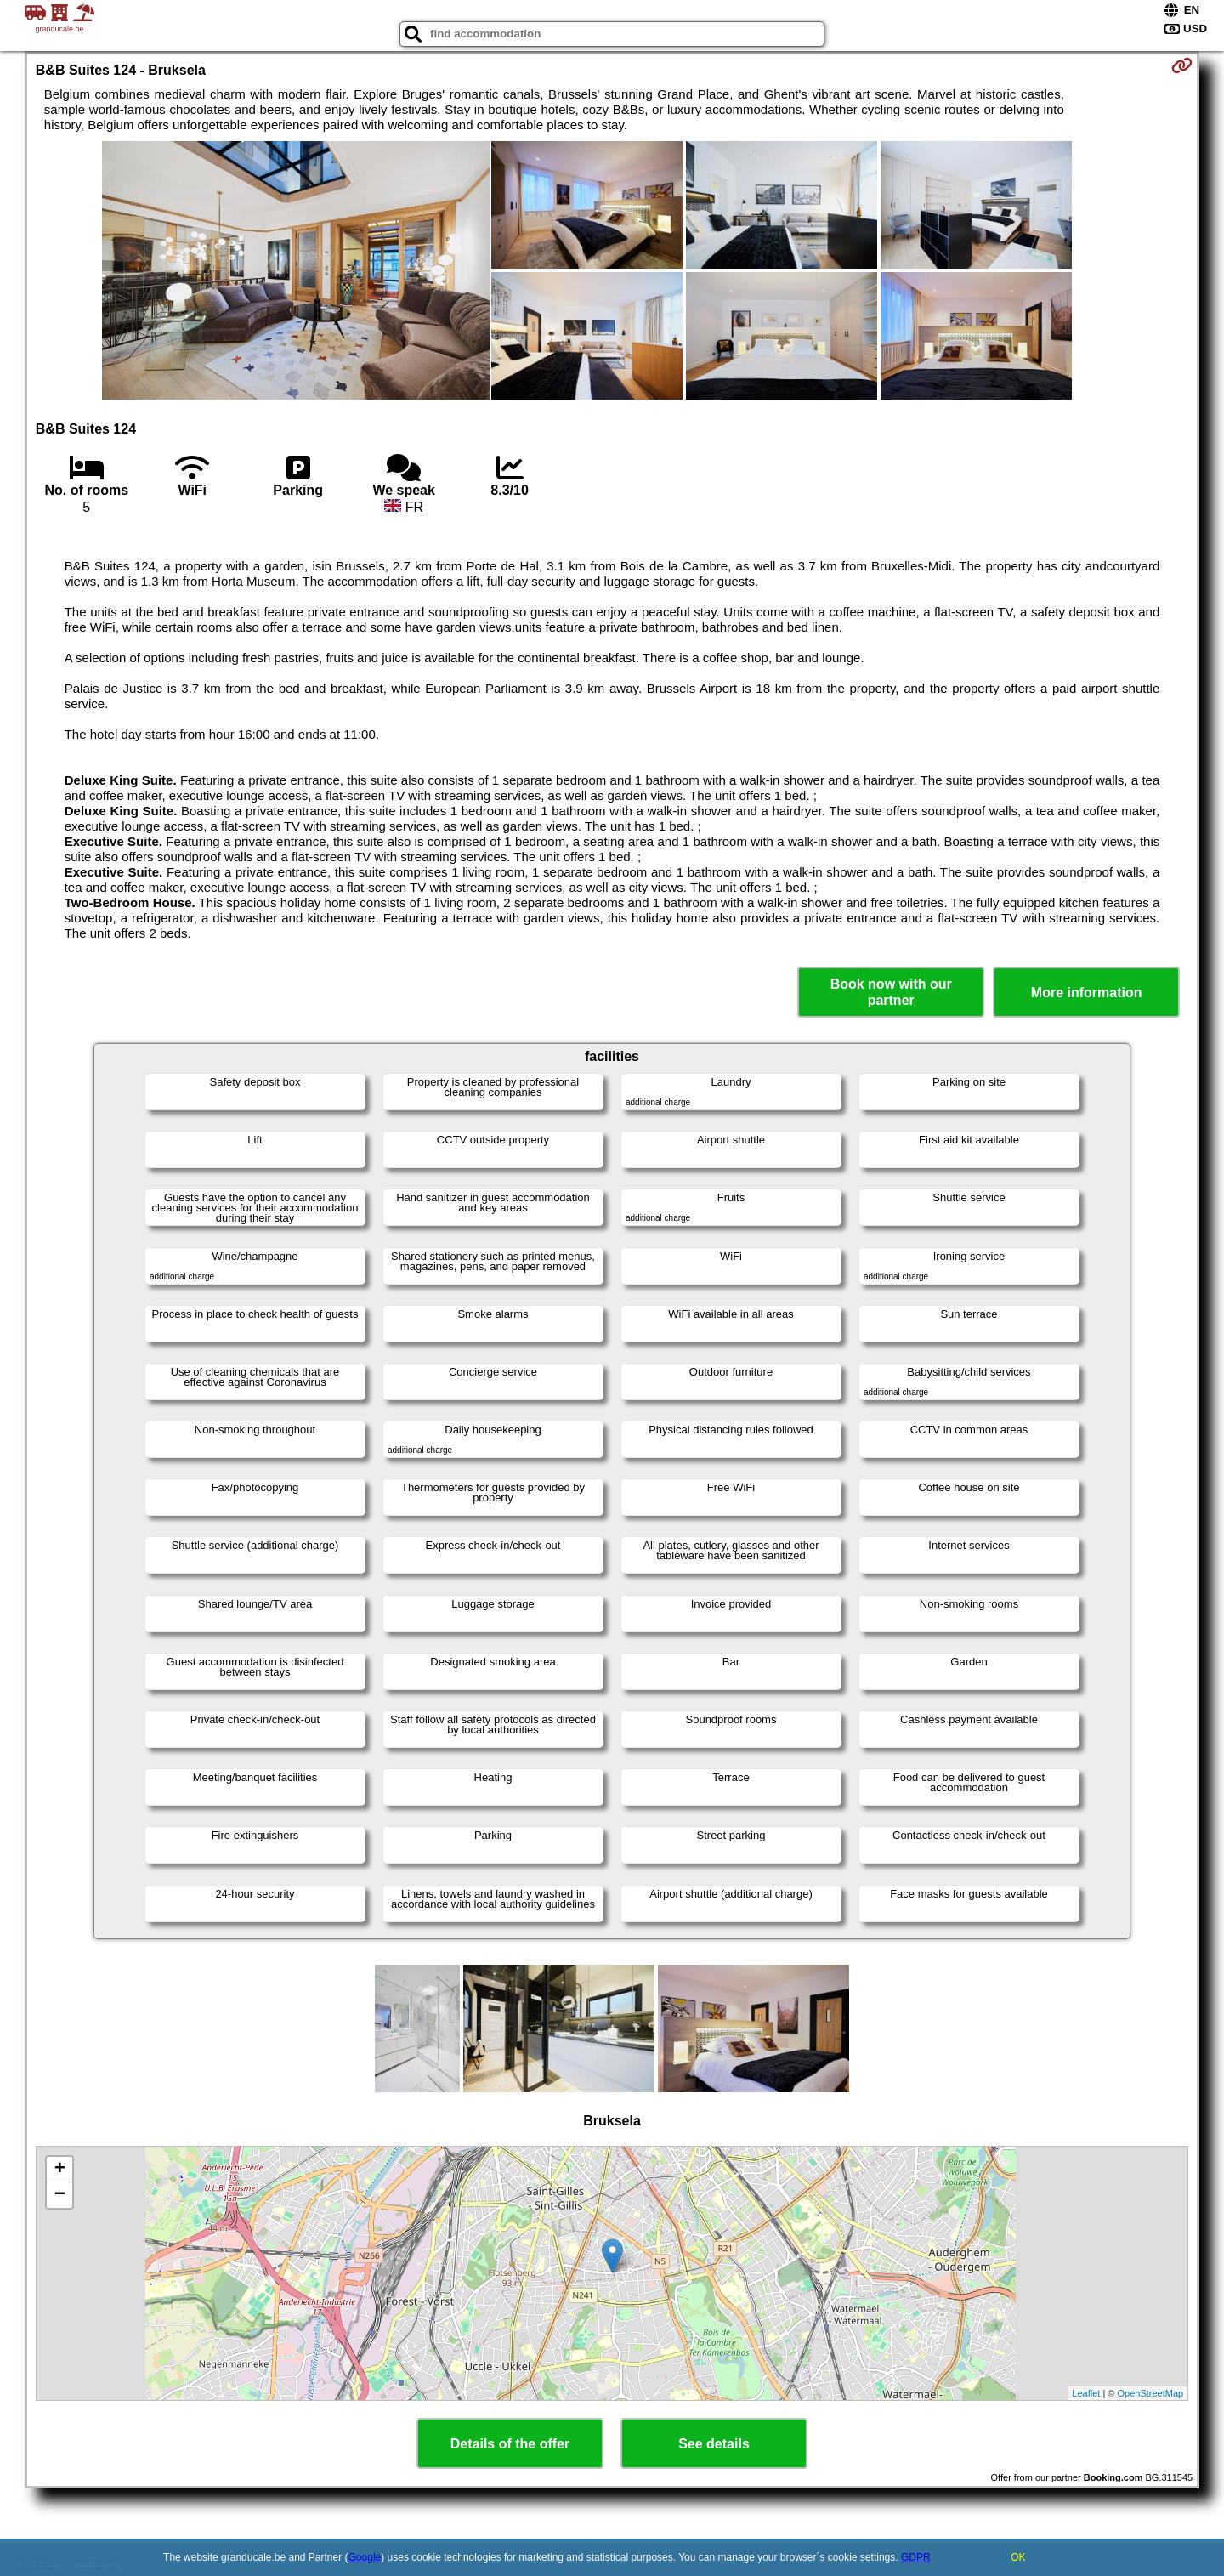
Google (365, 2557)
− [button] (59, 2195)
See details (714, 2444)
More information (1086, 992)
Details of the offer (510, 2444)
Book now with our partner (891, 992)
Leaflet (1086, 2393)
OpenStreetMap (1151, 2393)
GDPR (916, 2557)
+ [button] (59, 2169)
